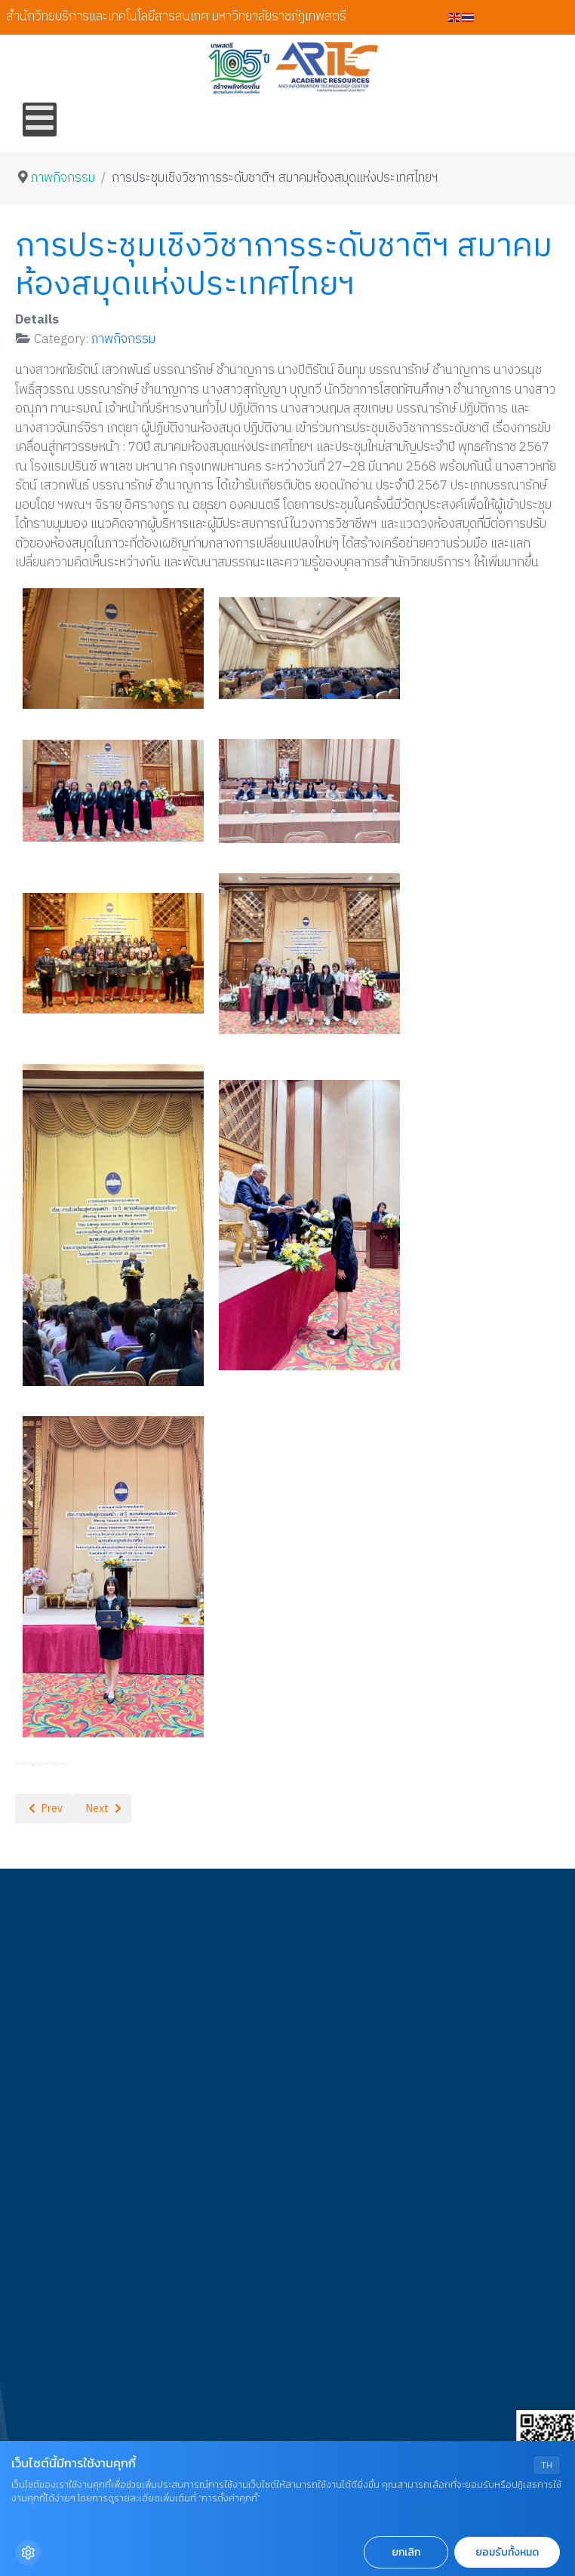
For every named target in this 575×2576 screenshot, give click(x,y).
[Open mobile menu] (40, 119)
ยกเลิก (406, 2552)
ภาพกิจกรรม (123, 339)
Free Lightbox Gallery (41, 1763)
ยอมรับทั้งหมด (507, 2552)
